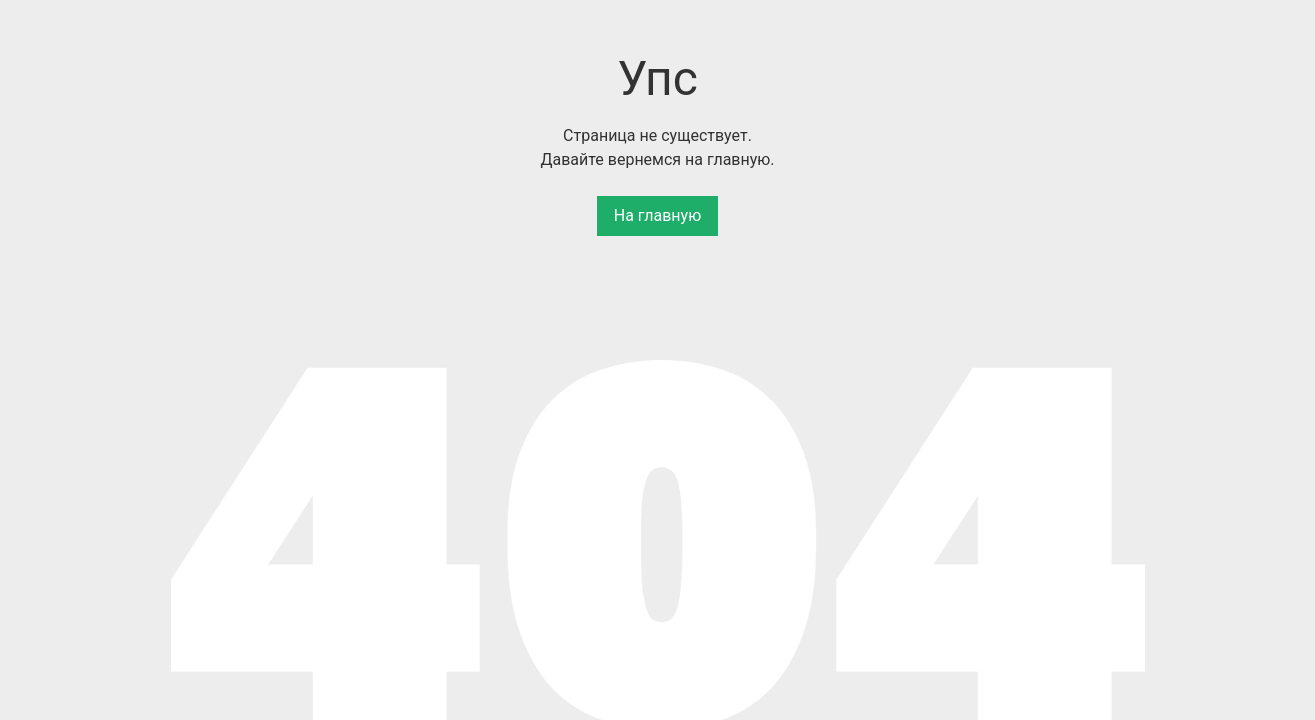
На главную (657, 215)
